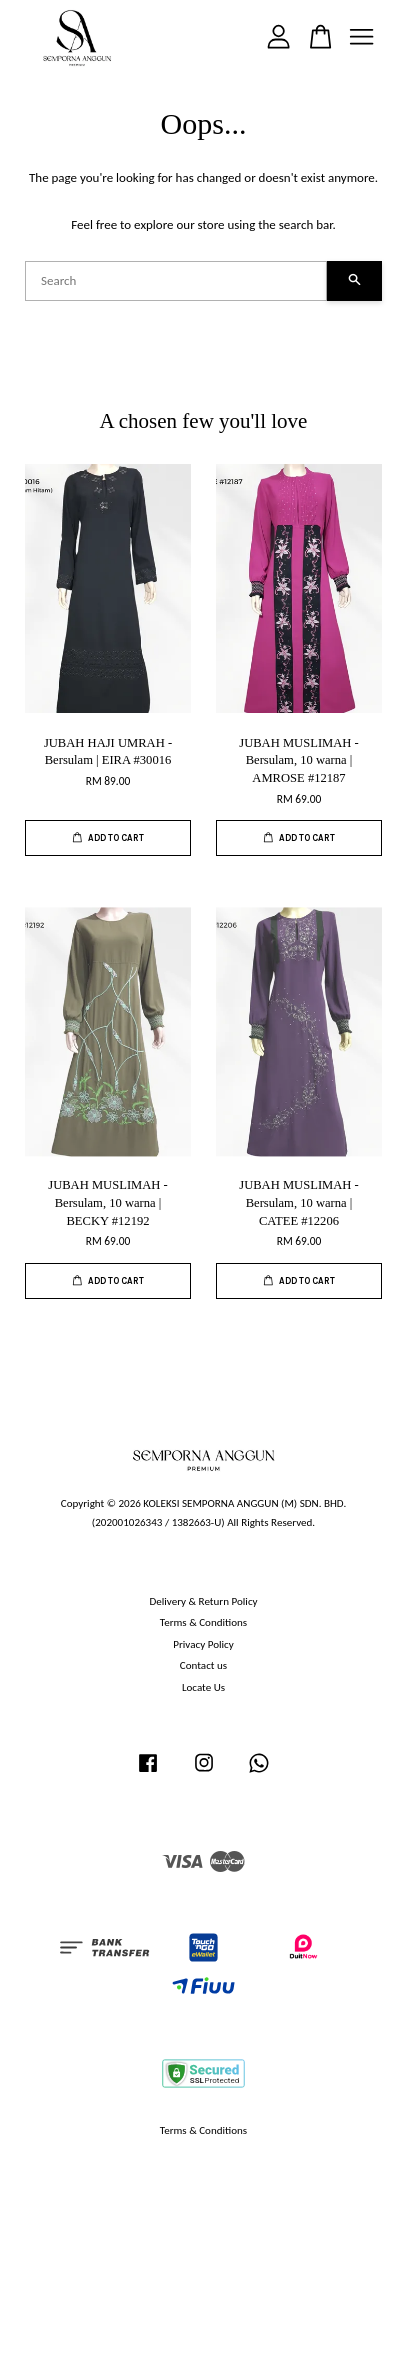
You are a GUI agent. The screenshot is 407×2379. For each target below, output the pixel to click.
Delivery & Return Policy (203, 1601)
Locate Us (203, 1687)
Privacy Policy (203, 1644)
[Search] (176, 281)
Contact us (203, 1665)
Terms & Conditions (203, 1622)
